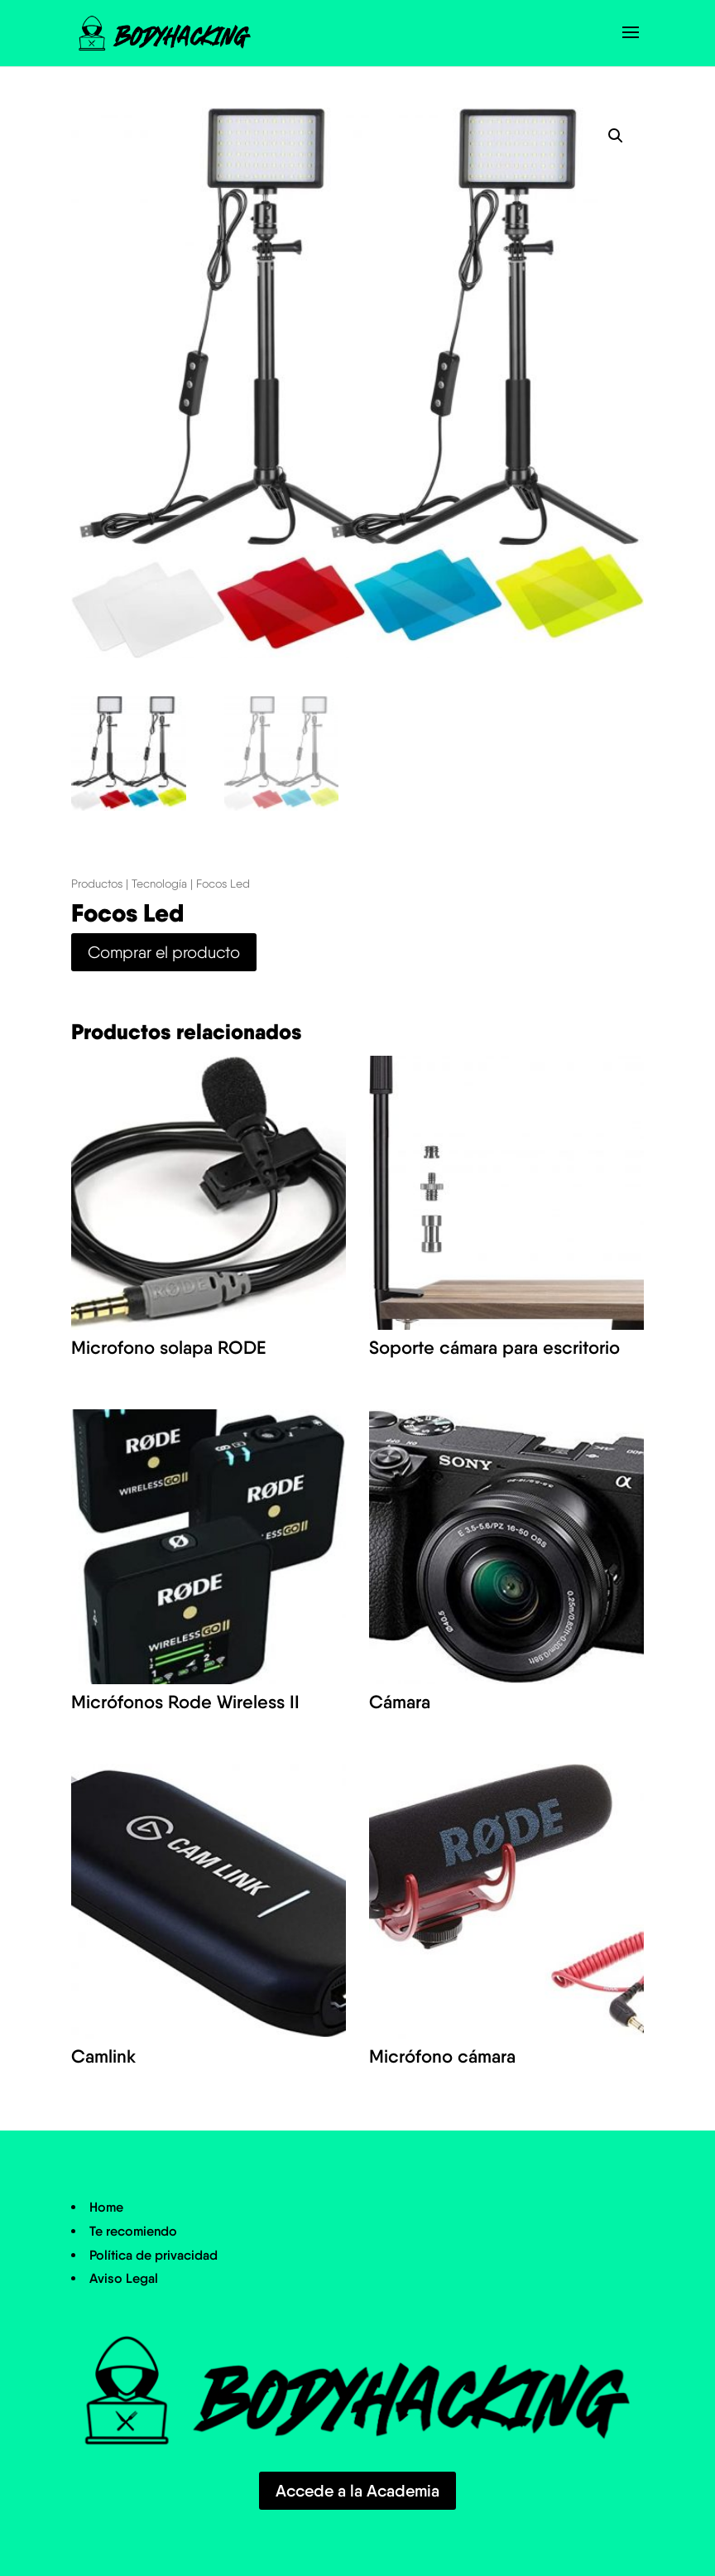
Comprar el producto (164, 952)
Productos (96, 883)
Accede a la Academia (357, 2491)
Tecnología (159, 883)
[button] (616, 136)
